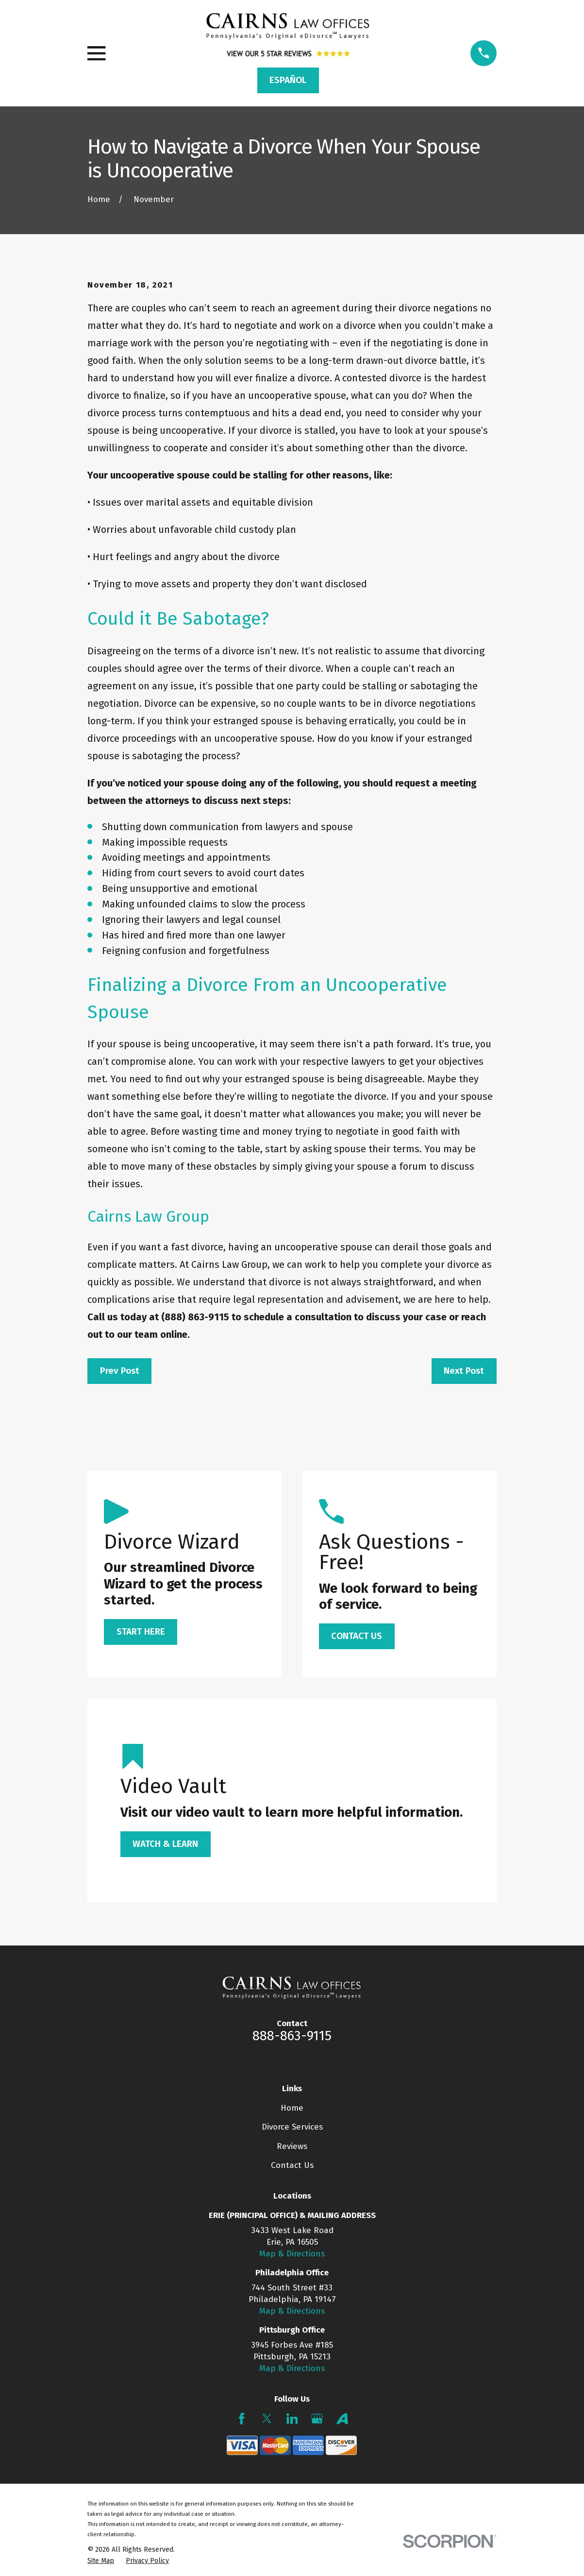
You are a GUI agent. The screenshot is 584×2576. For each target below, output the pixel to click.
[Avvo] (342, 2418)
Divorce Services (292, 2127)
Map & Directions (292, 2254)
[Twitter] (267, 2418)
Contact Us (292, 2165)
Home (292, 2108)
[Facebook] (242, 2418)
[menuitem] (100, 2561)
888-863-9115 (292, 2036)
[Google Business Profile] (317, 2418)
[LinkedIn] (292, 2418)
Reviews (292, 2146)
